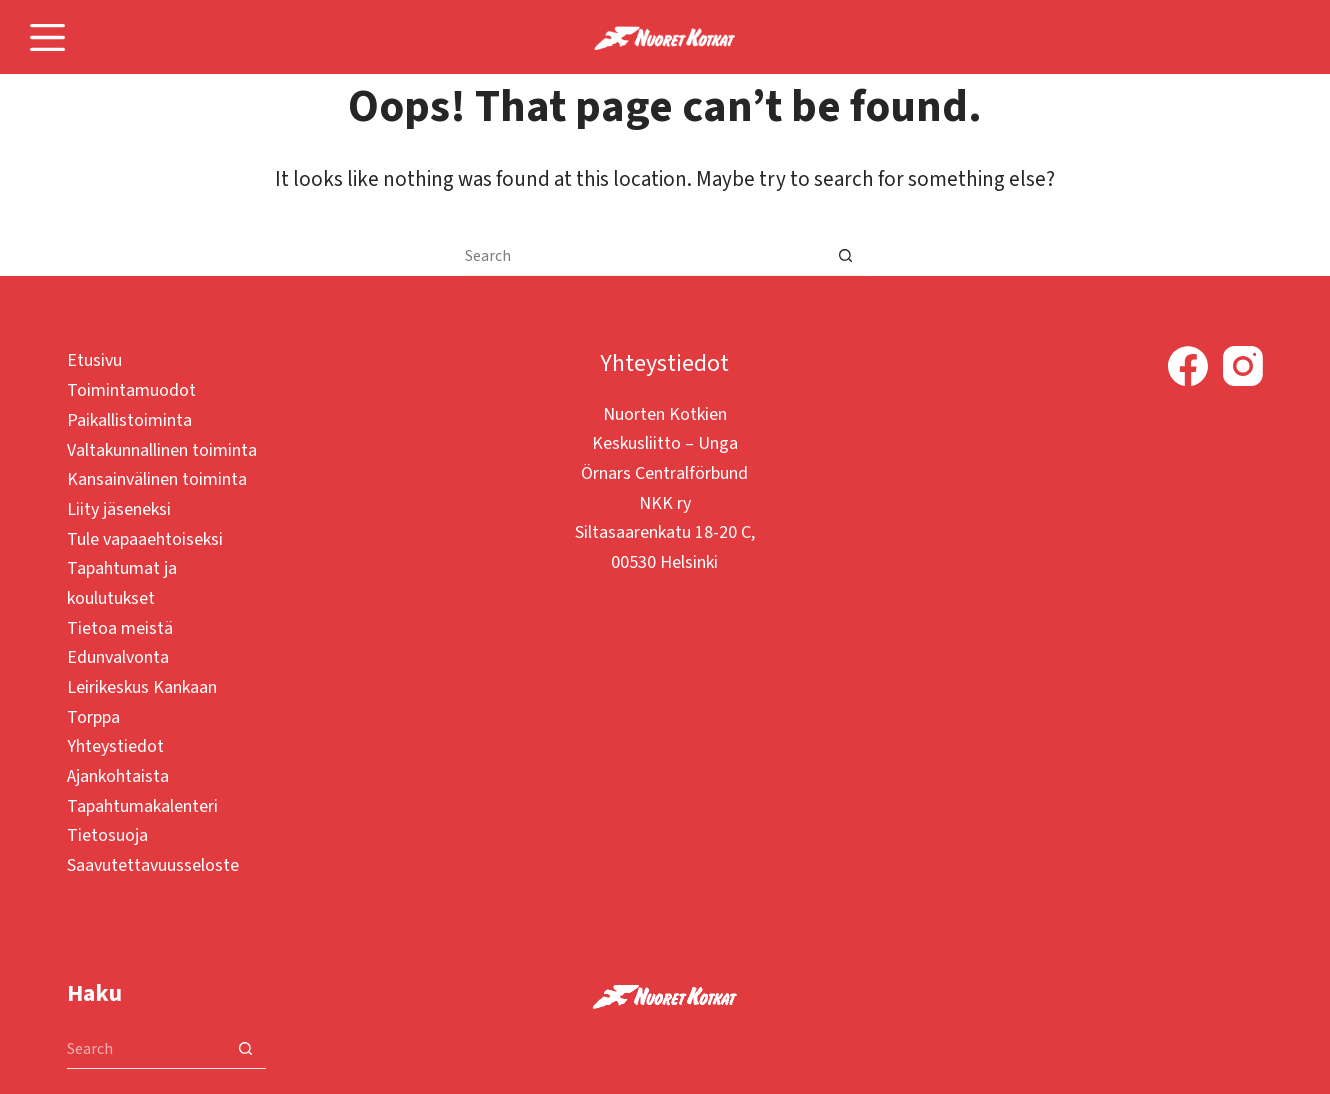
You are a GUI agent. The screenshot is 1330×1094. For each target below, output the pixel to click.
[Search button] (845, 256)
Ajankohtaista (118, 776)
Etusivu (94, 360)
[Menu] (47, 37)
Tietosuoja (107, 835)
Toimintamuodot (131, 390)
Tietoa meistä (120, 628)
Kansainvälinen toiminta (157, 479)
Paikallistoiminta (129, 420)
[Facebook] (1188, 366)
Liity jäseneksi (119, 509)
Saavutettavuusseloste (153, 865)
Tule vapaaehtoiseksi (145, 539)
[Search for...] (645, 256)
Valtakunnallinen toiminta (162, 450)
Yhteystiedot (115, 746)
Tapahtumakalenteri (142, 806)
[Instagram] (1243, 366)
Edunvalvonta (118, 657)
